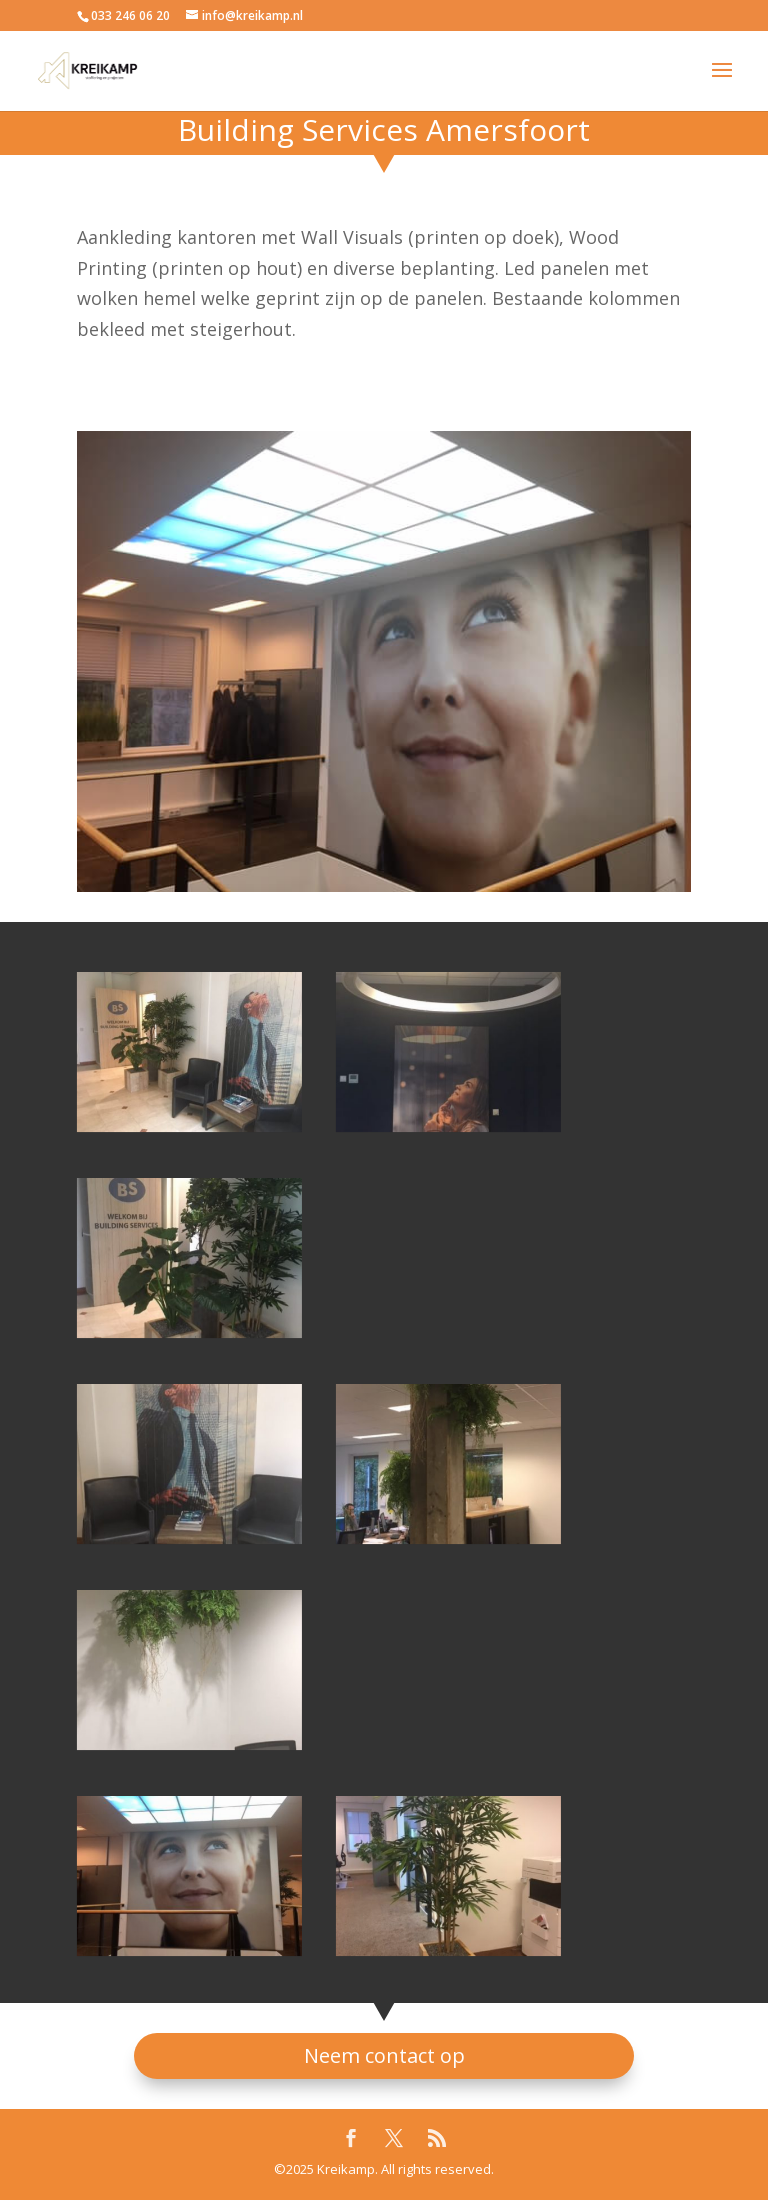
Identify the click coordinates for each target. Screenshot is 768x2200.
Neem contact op (384, 2055)
